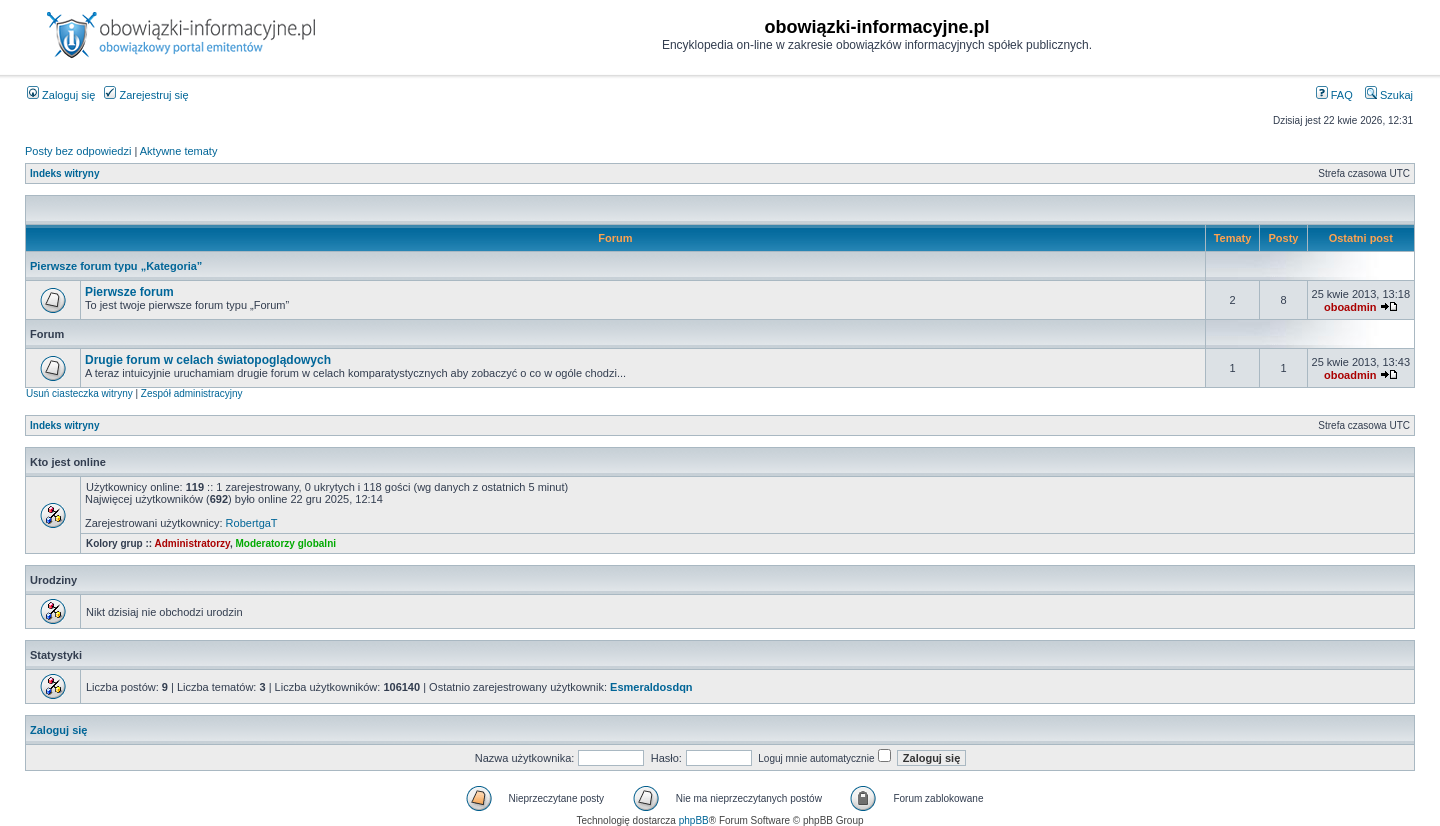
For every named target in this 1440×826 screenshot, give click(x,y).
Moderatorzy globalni (285, 543)
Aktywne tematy (179, 151)
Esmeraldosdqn (651, 687)
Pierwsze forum (129, 292)
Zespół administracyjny (192, 393)
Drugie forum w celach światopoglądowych (208, 360)
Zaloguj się (61, 95)
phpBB (694, 820)
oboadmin (1350, 307)
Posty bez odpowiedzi (78, 151)
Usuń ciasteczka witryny (79, 393)
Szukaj (1389, 95)
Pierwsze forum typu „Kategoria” (116, 266)
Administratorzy (192, 543)
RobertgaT (252, 523)
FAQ (1334, 95)
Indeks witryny (64, 173)
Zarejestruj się (146, 95)
